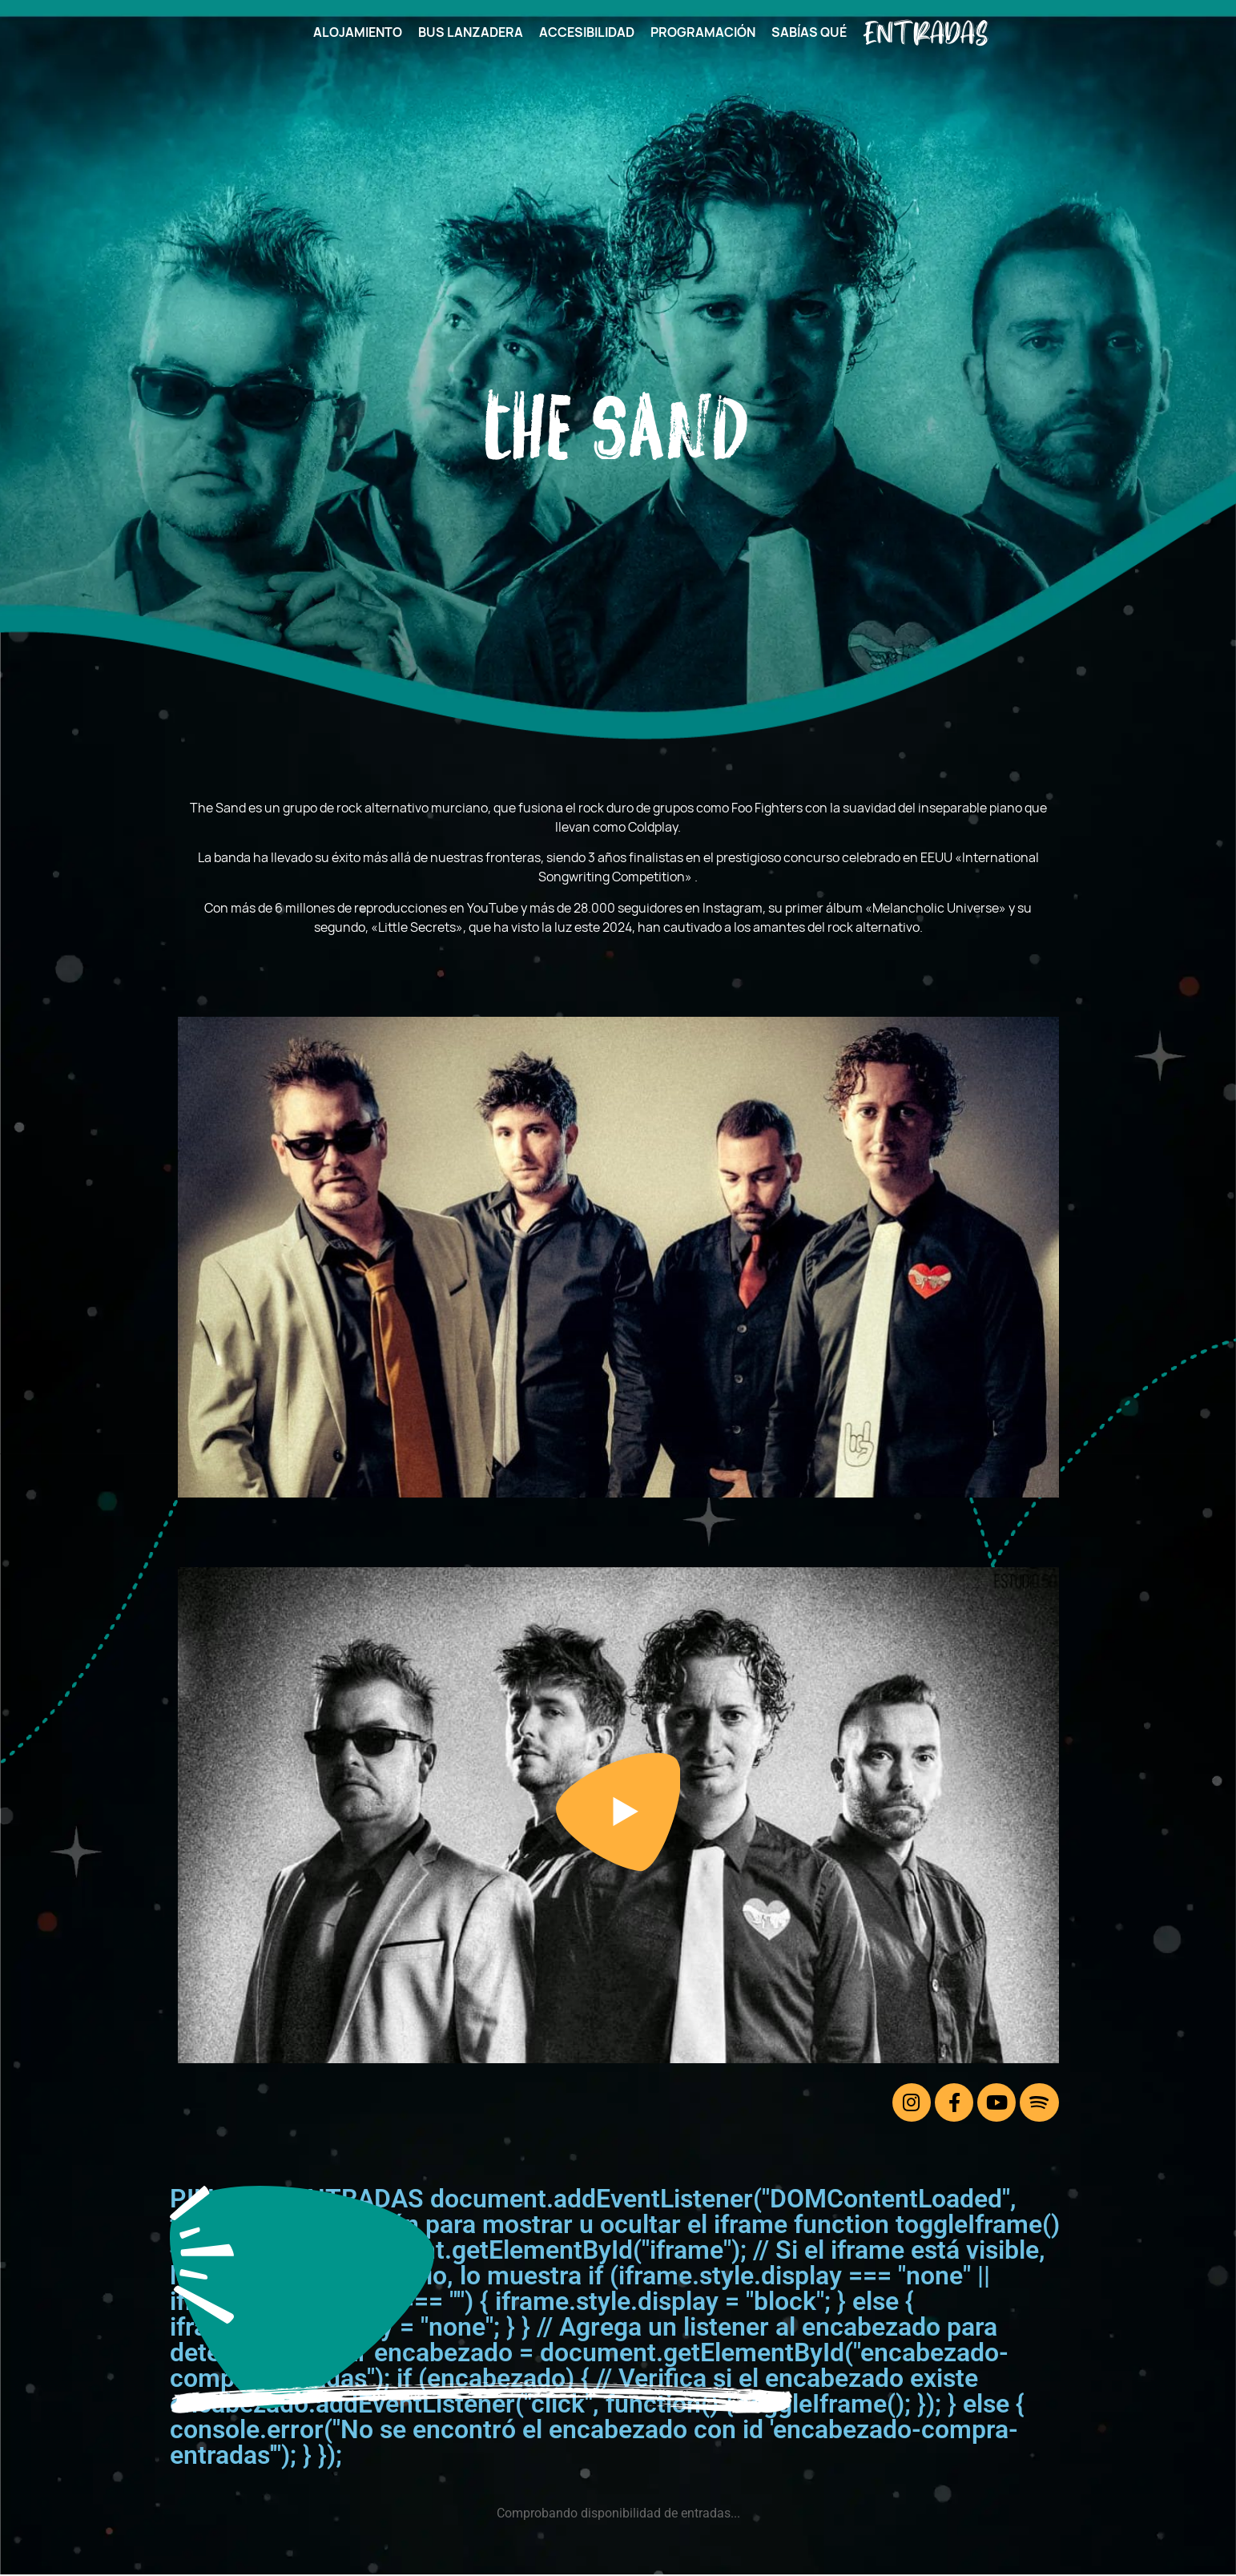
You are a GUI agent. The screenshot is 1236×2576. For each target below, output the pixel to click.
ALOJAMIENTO (357, 32)
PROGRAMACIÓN (702, 32)
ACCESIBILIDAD (586, 32)
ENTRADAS (925, 32)
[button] (618, 1815)
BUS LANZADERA (470, 32)
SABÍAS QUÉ (809, 32)
